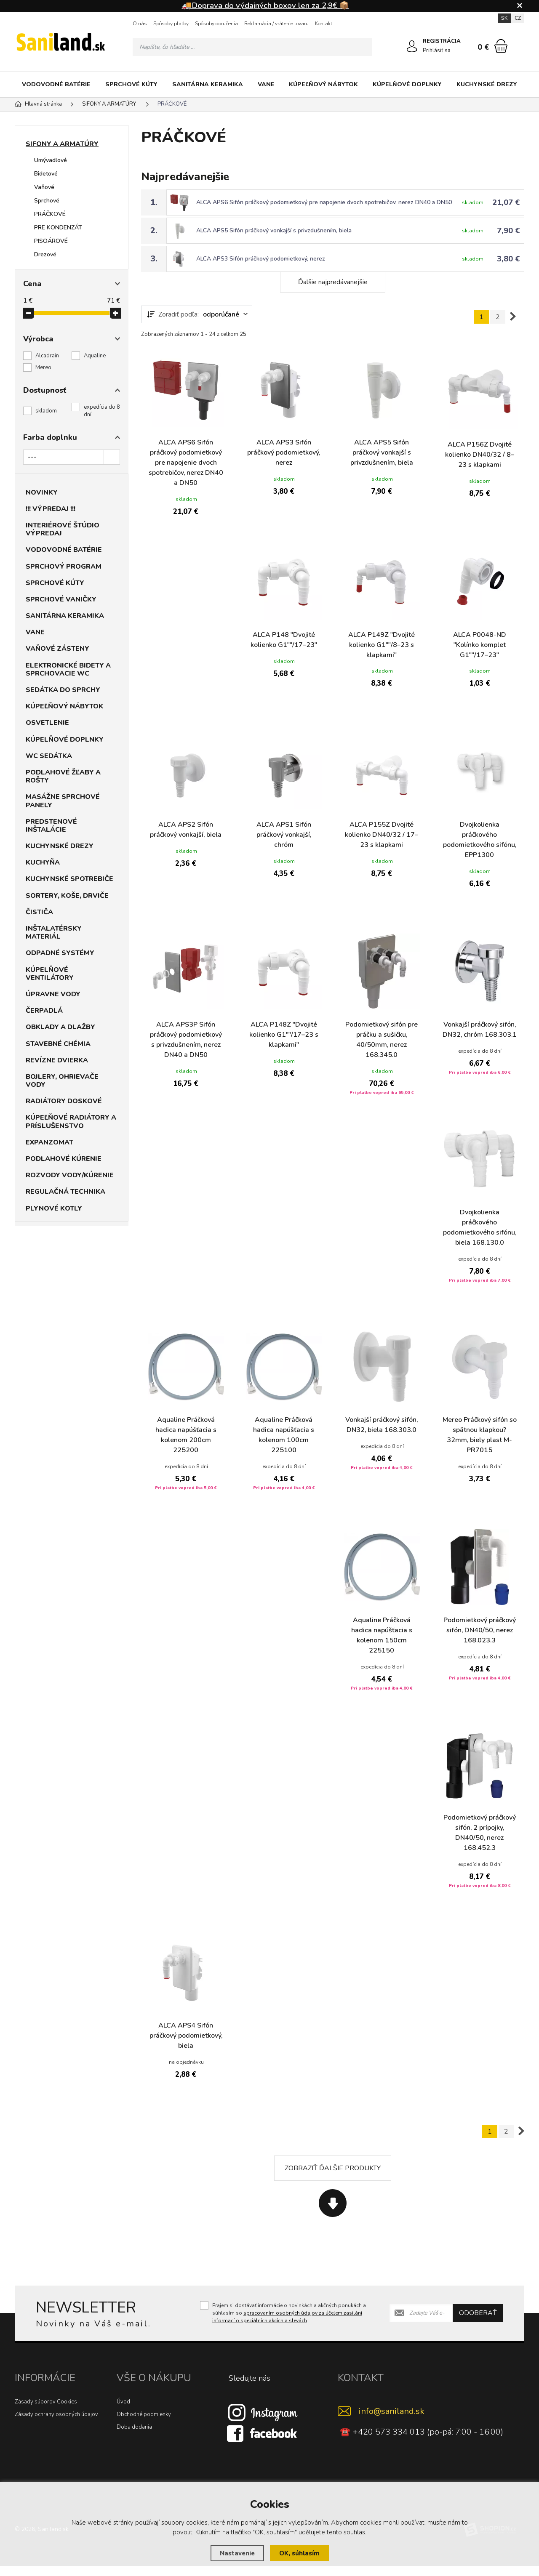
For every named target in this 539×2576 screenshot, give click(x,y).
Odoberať (478, 2323)
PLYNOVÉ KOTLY (54, 1208)
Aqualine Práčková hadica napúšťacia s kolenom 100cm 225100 (283, 1446)
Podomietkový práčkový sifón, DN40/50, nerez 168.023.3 (479, 1640)
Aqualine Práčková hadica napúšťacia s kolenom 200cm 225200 (185, 1446)
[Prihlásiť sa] (412, 46)
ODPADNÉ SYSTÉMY (60, 953)
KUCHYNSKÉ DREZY (486, 84)
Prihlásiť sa (437, 50)
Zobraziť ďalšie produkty (333, 2178)
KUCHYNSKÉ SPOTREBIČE (69, 879)
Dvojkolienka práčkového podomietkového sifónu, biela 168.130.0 (479, 1238)
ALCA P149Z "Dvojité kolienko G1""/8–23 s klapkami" (381, 645)
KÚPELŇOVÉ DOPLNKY (407, 84)
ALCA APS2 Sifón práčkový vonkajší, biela (186, 830)
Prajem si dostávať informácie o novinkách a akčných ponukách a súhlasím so (289, 2323)
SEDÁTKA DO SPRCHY (63, 690)
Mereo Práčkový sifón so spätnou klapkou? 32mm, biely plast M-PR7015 (480, 1446)
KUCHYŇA (43, 862)
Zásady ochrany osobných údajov (56, 2424)
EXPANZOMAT (49, 1142)
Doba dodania (134, 2437)
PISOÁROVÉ (51, 241)
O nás (140, 23)
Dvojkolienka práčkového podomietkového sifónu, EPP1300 (479, 840)
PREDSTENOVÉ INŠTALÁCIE (51, 825)
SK (504, 18)
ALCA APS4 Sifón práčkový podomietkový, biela (185, 2046)
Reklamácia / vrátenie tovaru (276, 23)
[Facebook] (263, 2443)
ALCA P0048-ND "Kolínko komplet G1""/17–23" (479, 645)
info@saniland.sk (391, 2421)
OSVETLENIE (47, 722)
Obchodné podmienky (144, 2424)
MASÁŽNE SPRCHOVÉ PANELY (63, 800)
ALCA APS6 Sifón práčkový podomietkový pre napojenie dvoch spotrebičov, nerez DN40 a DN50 (324, 202)
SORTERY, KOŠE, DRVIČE (67, 895)
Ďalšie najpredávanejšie (333, 282)
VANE (266, 84)
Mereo (43, 367)
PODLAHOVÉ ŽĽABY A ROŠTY (63, 776)
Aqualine (95, 355)
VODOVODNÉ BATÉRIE (56, 84)
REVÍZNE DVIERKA (57, 1060)
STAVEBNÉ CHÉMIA (58, 1043)
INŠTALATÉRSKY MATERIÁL (54, 932)
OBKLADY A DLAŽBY (60, 1027)
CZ (518, 18)
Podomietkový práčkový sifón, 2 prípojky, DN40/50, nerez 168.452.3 (479, 1843)
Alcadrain (47, 355)
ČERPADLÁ (44, 1010)
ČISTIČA (39, 912)
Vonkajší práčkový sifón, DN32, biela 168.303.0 (381, 1435)
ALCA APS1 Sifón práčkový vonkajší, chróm (283, 835)
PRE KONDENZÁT (58, 228)
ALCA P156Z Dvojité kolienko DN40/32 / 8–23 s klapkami (479, 455)
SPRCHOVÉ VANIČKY (61, 599)
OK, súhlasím (299, 2553)
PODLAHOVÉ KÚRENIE (63, 1158)
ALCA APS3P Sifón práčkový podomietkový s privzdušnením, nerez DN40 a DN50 (186, 1040)
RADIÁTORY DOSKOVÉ (64, 1101)
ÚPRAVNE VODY (53, 994)
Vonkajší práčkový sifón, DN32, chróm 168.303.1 (479, 1035)
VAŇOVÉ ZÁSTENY (57, 648)
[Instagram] (263, 2422)
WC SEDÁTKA (49, 756)
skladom (46, 411)
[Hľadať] (363, 47)
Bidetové (46, 174)
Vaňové (44, 187)
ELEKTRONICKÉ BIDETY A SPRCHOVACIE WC (68, 669)
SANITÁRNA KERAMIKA (207, 84)
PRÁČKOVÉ (50, 214)
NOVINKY (42, 492)
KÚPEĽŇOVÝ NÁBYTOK (323, 84)
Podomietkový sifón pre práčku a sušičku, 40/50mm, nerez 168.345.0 (381, 1040)
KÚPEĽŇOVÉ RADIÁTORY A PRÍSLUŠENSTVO (71, 1121)
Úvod (123, 2412)
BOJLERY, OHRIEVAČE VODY (62, 1080)
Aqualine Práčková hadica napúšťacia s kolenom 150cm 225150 (381, 1646)
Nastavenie (237, 2553)
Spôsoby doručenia (216, 23)
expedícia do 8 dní (102, 410)
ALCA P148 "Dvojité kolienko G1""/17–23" (284, 640)
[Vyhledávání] (252, 47)
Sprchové (46, 201)
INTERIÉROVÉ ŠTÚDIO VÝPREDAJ (62, 529)
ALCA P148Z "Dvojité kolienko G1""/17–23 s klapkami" (283, 1035)
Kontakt (323, 23)
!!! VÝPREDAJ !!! (50, 509)
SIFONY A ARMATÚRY (62, 144)
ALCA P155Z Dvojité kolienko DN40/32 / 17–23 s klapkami (381, 835)
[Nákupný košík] (500, 46)
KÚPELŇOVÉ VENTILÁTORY (50, 973)
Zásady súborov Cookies (46, 2412)
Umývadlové (50, 160)
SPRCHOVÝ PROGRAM (63, 566)
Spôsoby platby (171, 23)
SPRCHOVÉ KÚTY (131, 84)
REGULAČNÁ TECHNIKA (65, 1191)
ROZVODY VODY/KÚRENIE (70, 1175)
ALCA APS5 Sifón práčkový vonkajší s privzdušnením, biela (274, 230)
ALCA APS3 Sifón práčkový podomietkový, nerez (261, 259)
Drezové (45, 254)
